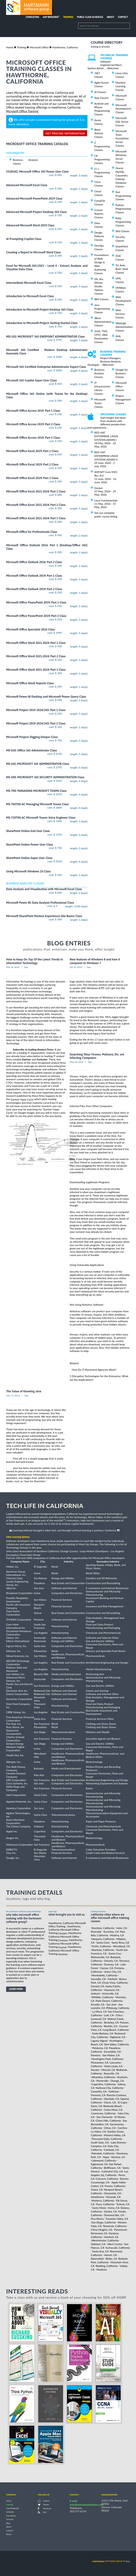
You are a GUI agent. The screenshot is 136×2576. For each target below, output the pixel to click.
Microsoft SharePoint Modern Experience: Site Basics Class (44, 916)
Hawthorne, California (65, 47)
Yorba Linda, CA (113, 2066)
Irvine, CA (113, 2207)
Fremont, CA (98, 2095)
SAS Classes (122, 231)
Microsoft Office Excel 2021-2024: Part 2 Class (36, 505)
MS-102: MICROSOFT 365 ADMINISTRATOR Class (37, 764)
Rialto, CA (111, 2258)
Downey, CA (111, 1964)
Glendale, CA (111, 2098)
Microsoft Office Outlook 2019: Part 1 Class (34, 575)
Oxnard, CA (97, 1986)
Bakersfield (97, 2258)
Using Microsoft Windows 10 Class (28, 871)
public (79, 100)
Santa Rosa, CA (120, 1942)
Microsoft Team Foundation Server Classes (122, 138)
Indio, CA (121, 1927)
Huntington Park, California (107, 2058)
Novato (95, 2069)
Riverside (96, 1931)
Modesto (101, 2269)
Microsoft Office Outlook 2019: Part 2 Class (34, 589)
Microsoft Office (39, 47)
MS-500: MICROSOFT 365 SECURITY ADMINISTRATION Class (45, 777)
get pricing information (65, 133)
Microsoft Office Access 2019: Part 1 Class (33, 411)
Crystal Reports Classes (98, 213)
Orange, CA (117, 2080)
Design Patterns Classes (99, 236)
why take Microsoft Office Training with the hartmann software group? (23, 1918)
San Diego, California (103, 2222)
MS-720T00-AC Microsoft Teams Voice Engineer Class (40, 817)
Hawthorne (97, 2196)
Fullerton (114, 2091)
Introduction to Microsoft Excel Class (30, 296)
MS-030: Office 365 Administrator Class (31, 750)
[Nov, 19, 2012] (13, 1395)
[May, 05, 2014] (76, 1062)
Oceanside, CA (112, 2193)
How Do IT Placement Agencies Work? (94, 1369)
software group (107, 2561)
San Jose (111, 2004)
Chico (119, 2015)
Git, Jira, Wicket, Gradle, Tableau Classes (99, 286)
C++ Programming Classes (102, 172)
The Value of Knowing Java (23, 1391)
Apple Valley (118, 2182)
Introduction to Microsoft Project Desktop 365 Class (39, 309)
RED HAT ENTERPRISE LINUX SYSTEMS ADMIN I (106, 436)
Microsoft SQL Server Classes (121, 121)
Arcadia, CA (97, 2004)
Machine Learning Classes (120, 86)
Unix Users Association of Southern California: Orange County (42, 1551)
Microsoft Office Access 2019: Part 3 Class (33, 437)
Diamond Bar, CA (114, 2215)
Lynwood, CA (98, 2018)
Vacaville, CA (98, 1978)
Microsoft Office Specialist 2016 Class (30, 629)
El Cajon (123, 2102)
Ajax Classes (101, 97)
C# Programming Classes (102, 159)
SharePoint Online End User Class (28, 831)
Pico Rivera (97, 2218)
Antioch (95, 1993)
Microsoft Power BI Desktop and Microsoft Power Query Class (46, 696)
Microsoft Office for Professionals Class (31, 532)
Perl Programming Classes (123, 195)
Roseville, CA (111, 2073)
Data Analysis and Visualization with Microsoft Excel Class (44, 889)
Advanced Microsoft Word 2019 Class (30, 225)
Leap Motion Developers (94, 1551)
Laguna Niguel (99, 2040)
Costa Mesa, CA (113, 2109)
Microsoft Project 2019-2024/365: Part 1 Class (35, 710)
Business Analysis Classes (99, 373)
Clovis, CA (110, 2102)
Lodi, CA (109, 2015)
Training (68, 17)
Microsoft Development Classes (123, 108)
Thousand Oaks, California (106, 2138)
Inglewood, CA (99, 2164)
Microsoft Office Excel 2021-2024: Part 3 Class (36, 518)
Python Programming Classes (123, 208)
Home (9, 47)
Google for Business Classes (121, 373)
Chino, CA (110, 2127)
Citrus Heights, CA (101, 2229)
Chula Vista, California (115, 1982)
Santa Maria (99, 2207)
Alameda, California (102, 1949)
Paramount (120, 2229)
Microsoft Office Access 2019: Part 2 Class (33, 424)
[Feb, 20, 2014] (12, 967)
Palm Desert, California (109, 2000)
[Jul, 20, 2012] (76, 967)
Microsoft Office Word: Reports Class (30, 683)
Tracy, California (105, 2204)
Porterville (102, 2080)
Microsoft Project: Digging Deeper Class (32, 737)
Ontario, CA (111, 1960)
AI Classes (100, 91)
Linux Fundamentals (105, 500)
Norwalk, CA (113, 2196)
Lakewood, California (103, 2160)
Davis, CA (96, 2106)
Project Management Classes (123, 399)
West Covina (114, 2244)
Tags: (26, 967)
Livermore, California (103, 2113)
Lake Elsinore (118, 2142)
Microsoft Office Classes (121, 386)
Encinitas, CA (111, 1931)
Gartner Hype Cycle (22, 1099)
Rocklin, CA (110, 2026)
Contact (123, 17)
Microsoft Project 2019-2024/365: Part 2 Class (35, 723)
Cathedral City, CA (112, 2171)
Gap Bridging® (12, 2508)
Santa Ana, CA (100, 2251)
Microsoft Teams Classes (100, 403)
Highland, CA (117, 2037)
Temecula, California (114, 2226)
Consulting (32, 17)
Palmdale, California (102, 2153)
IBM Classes (101, 299)
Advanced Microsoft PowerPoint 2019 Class (34, 198)
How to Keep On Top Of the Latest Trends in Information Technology (34, 961)
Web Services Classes (120, 313)
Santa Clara (103, 1942)
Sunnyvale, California (118, 2247)
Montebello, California (104, 1975)
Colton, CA (97, 2185)
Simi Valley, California (116, 2044)
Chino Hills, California (108, 2120)
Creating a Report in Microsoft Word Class (33, 252)
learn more (16, 1989)
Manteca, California (102, 2200)
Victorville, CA (110, 1993)
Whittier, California (102, 1997)
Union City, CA (112, 1971)
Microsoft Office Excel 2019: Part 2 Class (32, 464)
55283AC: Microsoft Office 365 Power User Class (37, 171)
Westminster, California (105, 2240)
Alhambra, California (103, 2077)
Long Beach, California (116, 2029)
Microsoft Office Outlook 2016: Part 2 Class (34, 562)
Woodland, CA (121, 1946)
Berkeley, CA (111, 2022)
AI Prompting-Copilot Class (23, 239)
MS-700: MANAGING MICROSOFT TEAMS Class (36, 790)
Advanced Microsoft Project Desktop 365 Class (36, 212)
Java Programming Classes (102, 308)
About (110, 17)
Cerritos (122, 2127)
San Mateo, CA (111, 2055)
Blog (8, 2523)
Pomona (95, 2055)
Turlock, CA (123, 2204)
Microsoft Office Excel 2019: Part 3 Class (32, 478)
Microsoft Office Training (22, 111)
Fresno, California (115, 2185)
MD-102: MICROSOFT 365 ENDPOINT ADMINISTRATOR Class (45, 336)
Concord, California (107, 2178)
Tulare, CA (97, 2189)
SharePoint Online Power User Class (29, 844)
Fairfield (112, 1978)
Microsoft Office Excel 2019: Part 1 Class (32, 451)
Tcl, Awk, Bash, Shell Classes (121, 269)
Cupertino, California (103, 2084)
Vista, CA (96, 2029)
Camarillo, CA (99, 2091)
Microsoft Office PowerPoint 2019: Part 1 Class (36, 602)
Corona (123, 2026)
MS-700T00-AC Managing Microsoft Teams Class (37, 804)
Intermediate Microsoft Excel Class (28, 282)
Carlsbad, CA (111, 2149)
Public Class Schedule (90, 17)
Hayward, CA (111, 1989)
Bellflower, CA (112, 2167)
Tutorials (10, 2519)
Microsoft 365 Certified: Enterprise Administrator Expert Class (46, 367)
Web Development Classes (123, 300)
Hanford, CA (111, 2236)
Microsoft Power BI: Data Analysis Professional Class (40, 902)
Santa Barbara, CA (102, 2033)
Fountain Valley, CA (117, 2218)
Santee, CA (110, 2211)
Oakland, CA (98, 2244)
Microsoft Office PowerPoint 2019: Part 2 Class (36, 616)
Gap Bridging (51, 17)
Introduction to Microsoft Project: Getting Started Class (41, 323)
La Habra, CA (98, 2131)
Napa (106, 2156)
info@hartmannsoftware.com (86, 2504)
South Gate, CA (100, 2142)
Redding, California (107, 2265)
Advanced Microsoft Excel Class (26, 185)
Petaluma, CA (100, 2047)
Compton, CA (99, 2146)
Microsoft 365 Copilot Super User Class (31, 380)
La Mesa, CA (99, 2011)
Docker (98, 487)
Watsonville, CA (100, 1957)
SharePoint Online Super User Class (29, 858)
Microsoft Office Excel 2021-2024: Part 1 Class (36, 491)
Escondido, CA (112, 2051)
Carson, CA (106, 1968)
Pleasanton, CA (99, 2062)
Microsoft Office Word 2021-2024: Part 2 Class (36, 656)
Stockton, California (102, 1927)
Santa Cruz (115, 1953)
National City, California (109, 2087)
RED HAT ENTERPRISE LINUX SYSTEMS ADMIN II (106, 456)
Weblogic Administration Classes (124, 327)
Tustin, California (101, 1946)
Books (9, 2534)
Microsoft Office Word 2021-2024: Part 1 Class (36, 643)
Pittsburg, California (117, 2007)
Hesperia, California (102, 1938)
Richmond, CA (99, 2233)
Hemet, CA (110, 2254)
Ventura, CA (118, 2156)
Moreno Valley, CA (114, 2135)
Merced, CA (108, 2069)
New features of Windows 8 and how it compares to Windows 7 (95, 961)
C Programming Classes (102, 146)
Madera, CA (117, 1935)
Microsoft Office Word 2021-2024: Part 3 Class (36, 670)
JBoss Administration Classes (102, 321)
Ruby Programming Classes (123, 221)
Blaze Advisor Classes (98, 133)
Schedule (10, 2512)
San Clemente (104, 2116)
